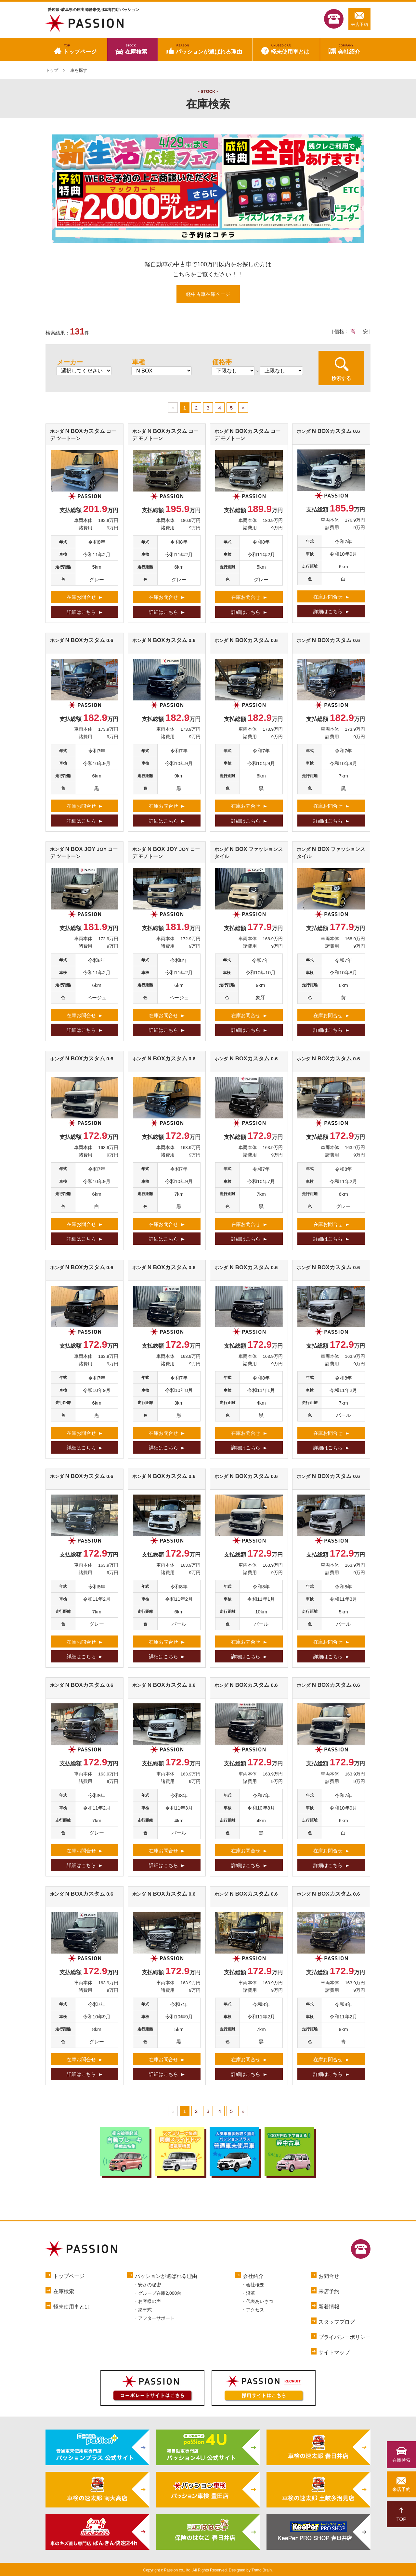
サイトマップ (334, 2352)
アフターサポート (156, 2318)
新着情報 (328, 2306)
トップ (52, 70)
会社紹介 (349, 49)
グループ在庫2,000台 (159, 2293)
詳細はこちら (81, 612)
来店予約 (359, 19)
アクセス (255, 2309)
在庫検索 (136, 49)
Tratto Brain (262, 2570)
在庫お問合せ (81, 597)
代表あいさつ (259, 2301)
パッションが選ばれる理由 (209, 49)
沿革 (250, 2293)
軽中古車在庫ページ (208, 294)
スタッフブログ (336, 2322)
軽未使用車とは (290, 49)
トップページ (80, 49)
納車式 (145, 2309)
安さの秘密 (149, 2284)
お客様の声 (149, 2301)
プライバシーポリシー (344, 2337)
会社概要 (255, 2284)
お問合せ (328, 2276)
